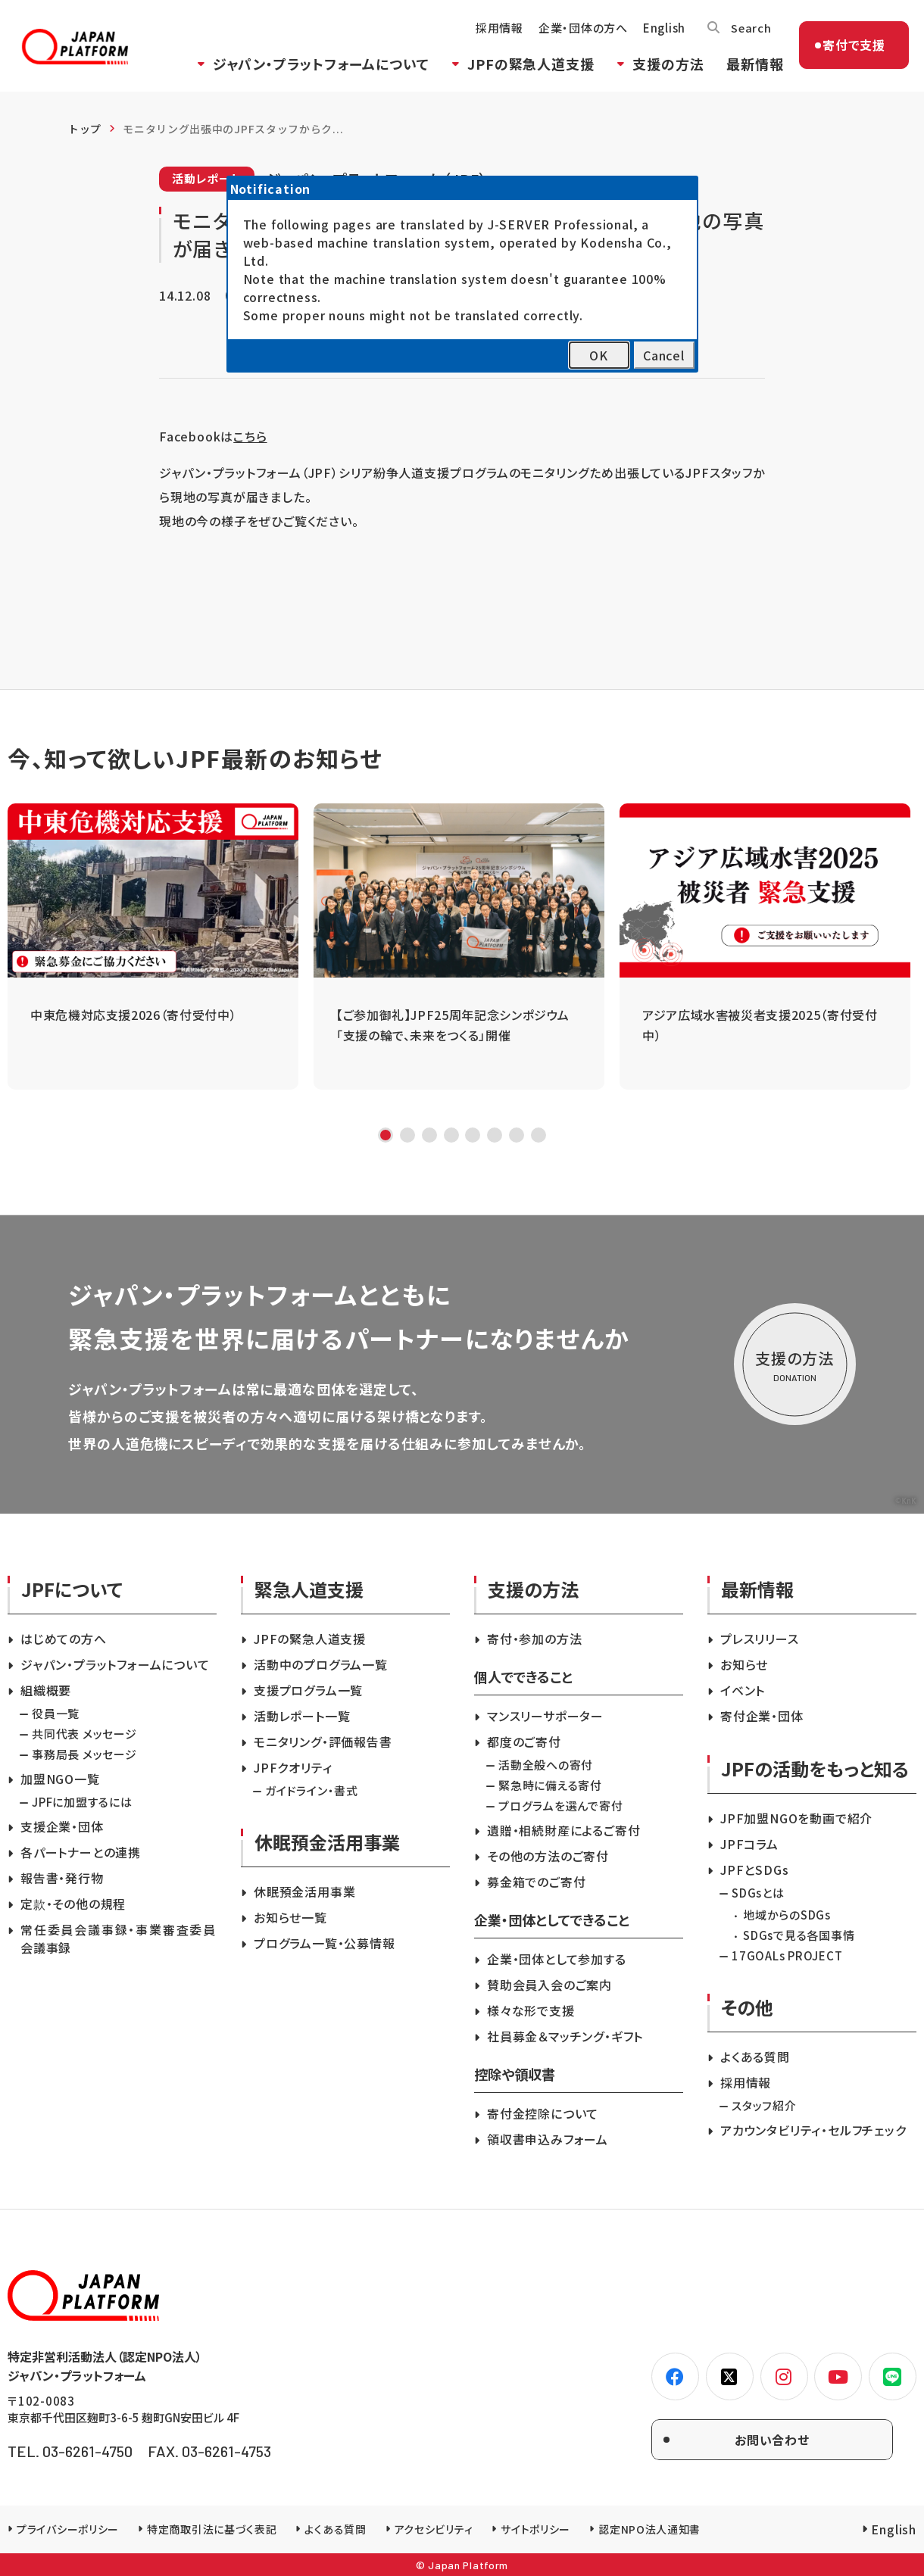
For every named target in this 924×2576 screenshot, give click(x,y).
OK (598, 355)
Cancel (664, 355)
